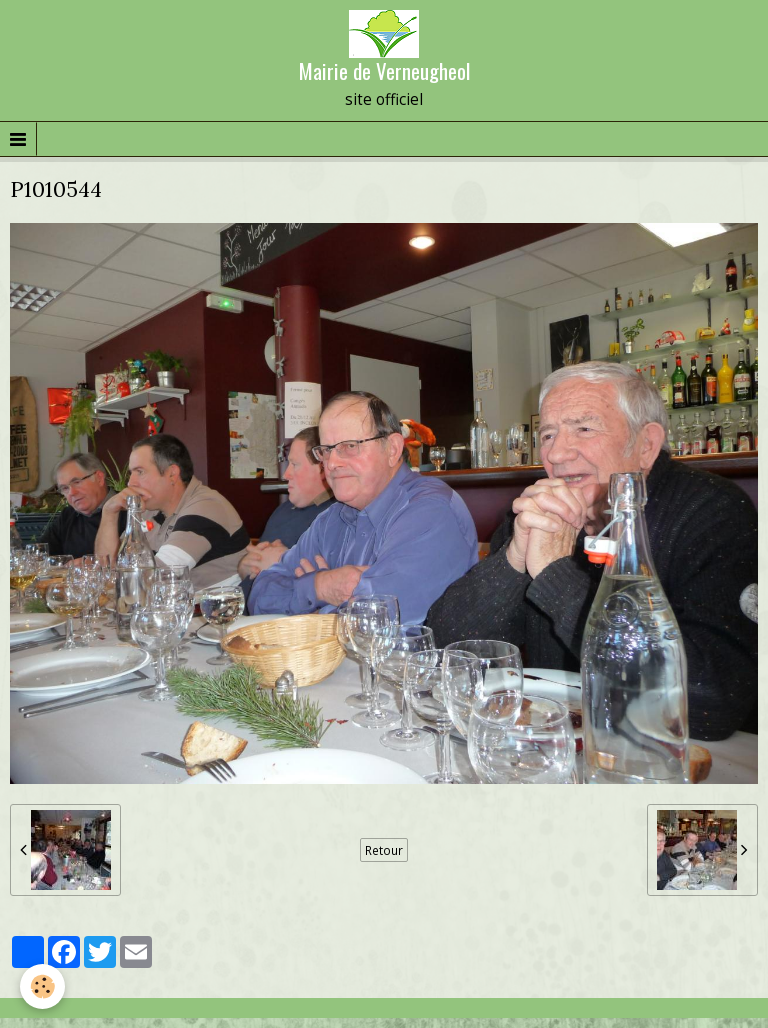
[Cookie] (42, 986)
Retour (384, 850)
